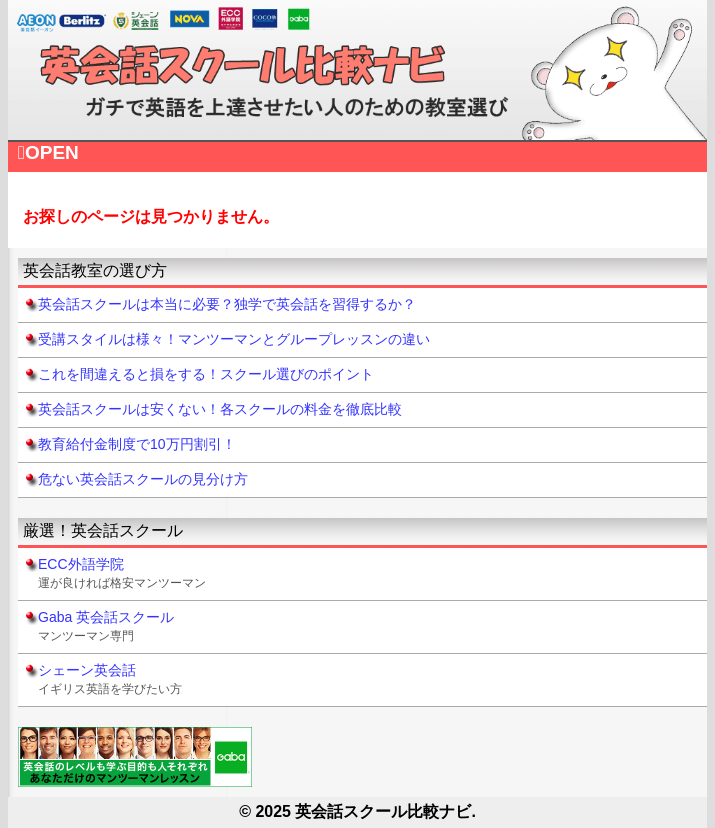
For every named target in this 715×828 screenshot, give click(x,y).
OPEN (48, 152)
